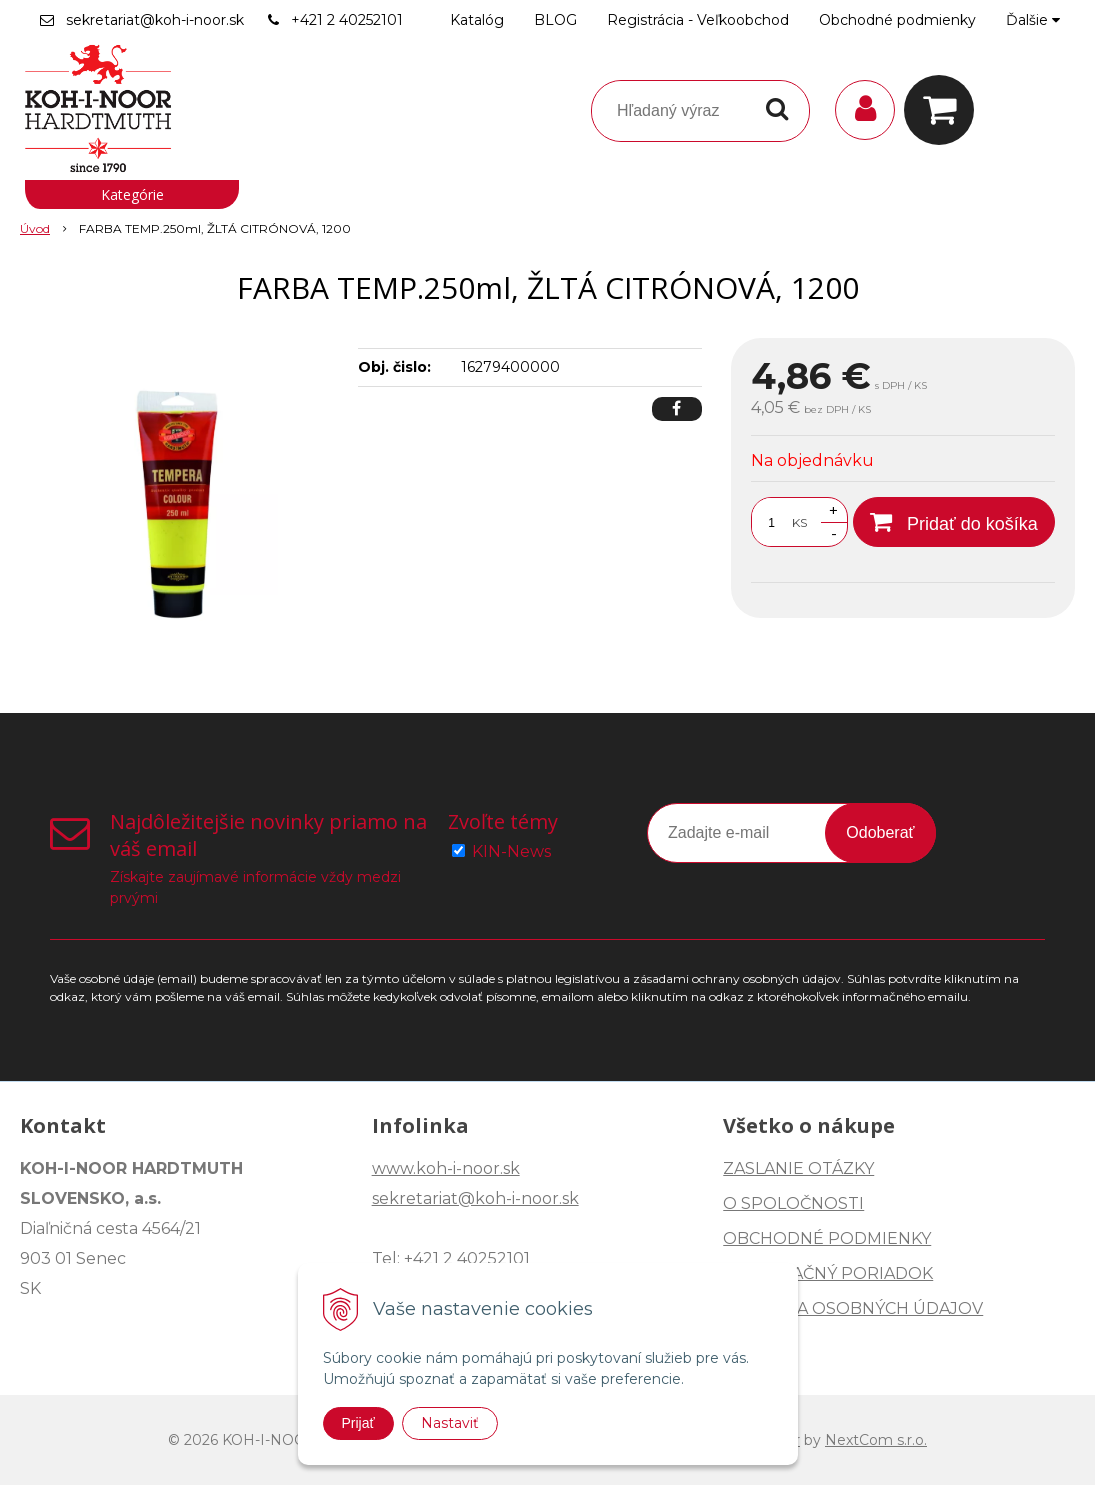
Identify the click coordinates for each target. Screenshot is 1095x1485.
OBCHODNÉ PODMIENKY (827, 1238)
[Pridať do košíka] (954, 522)
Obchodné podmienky (897, 20)
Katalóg (477, 20)
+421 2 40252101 (347, 20)
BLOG (555, 20)
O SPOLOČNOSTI (793, 1203)
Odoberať (880, 832)
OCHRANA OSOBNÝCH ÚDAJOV (853, 1308)
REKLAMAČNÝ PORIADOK (828, 1273)
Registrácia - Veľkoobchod (698, 20)
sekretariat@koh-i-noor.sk (155, 20)
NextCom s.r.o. (876, 1440)
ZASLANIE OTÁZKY (798, 1168)
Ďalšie (1033, 20)
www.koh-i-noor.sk (446, 1168)
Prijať (358, 1423)
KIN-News (511, 851)
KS (799, 522)
